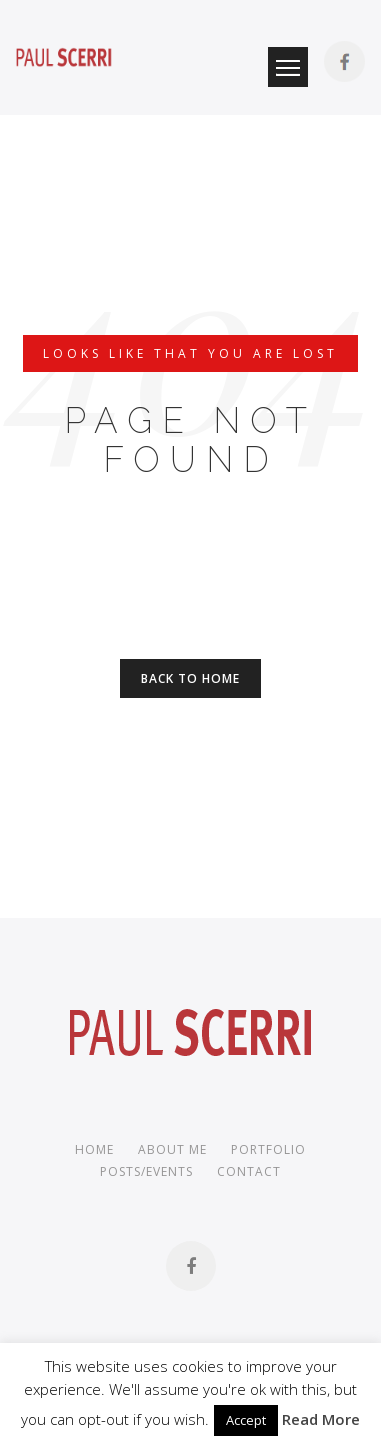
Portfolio (268, 1149)
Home (94, 1149)
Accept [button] (246, 1420)
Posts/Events (146, 1171)
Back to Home (190, 678)
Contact (249, 1171)
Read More (321, 1419)
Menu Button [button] (288, 67)
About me (172, 1149)
